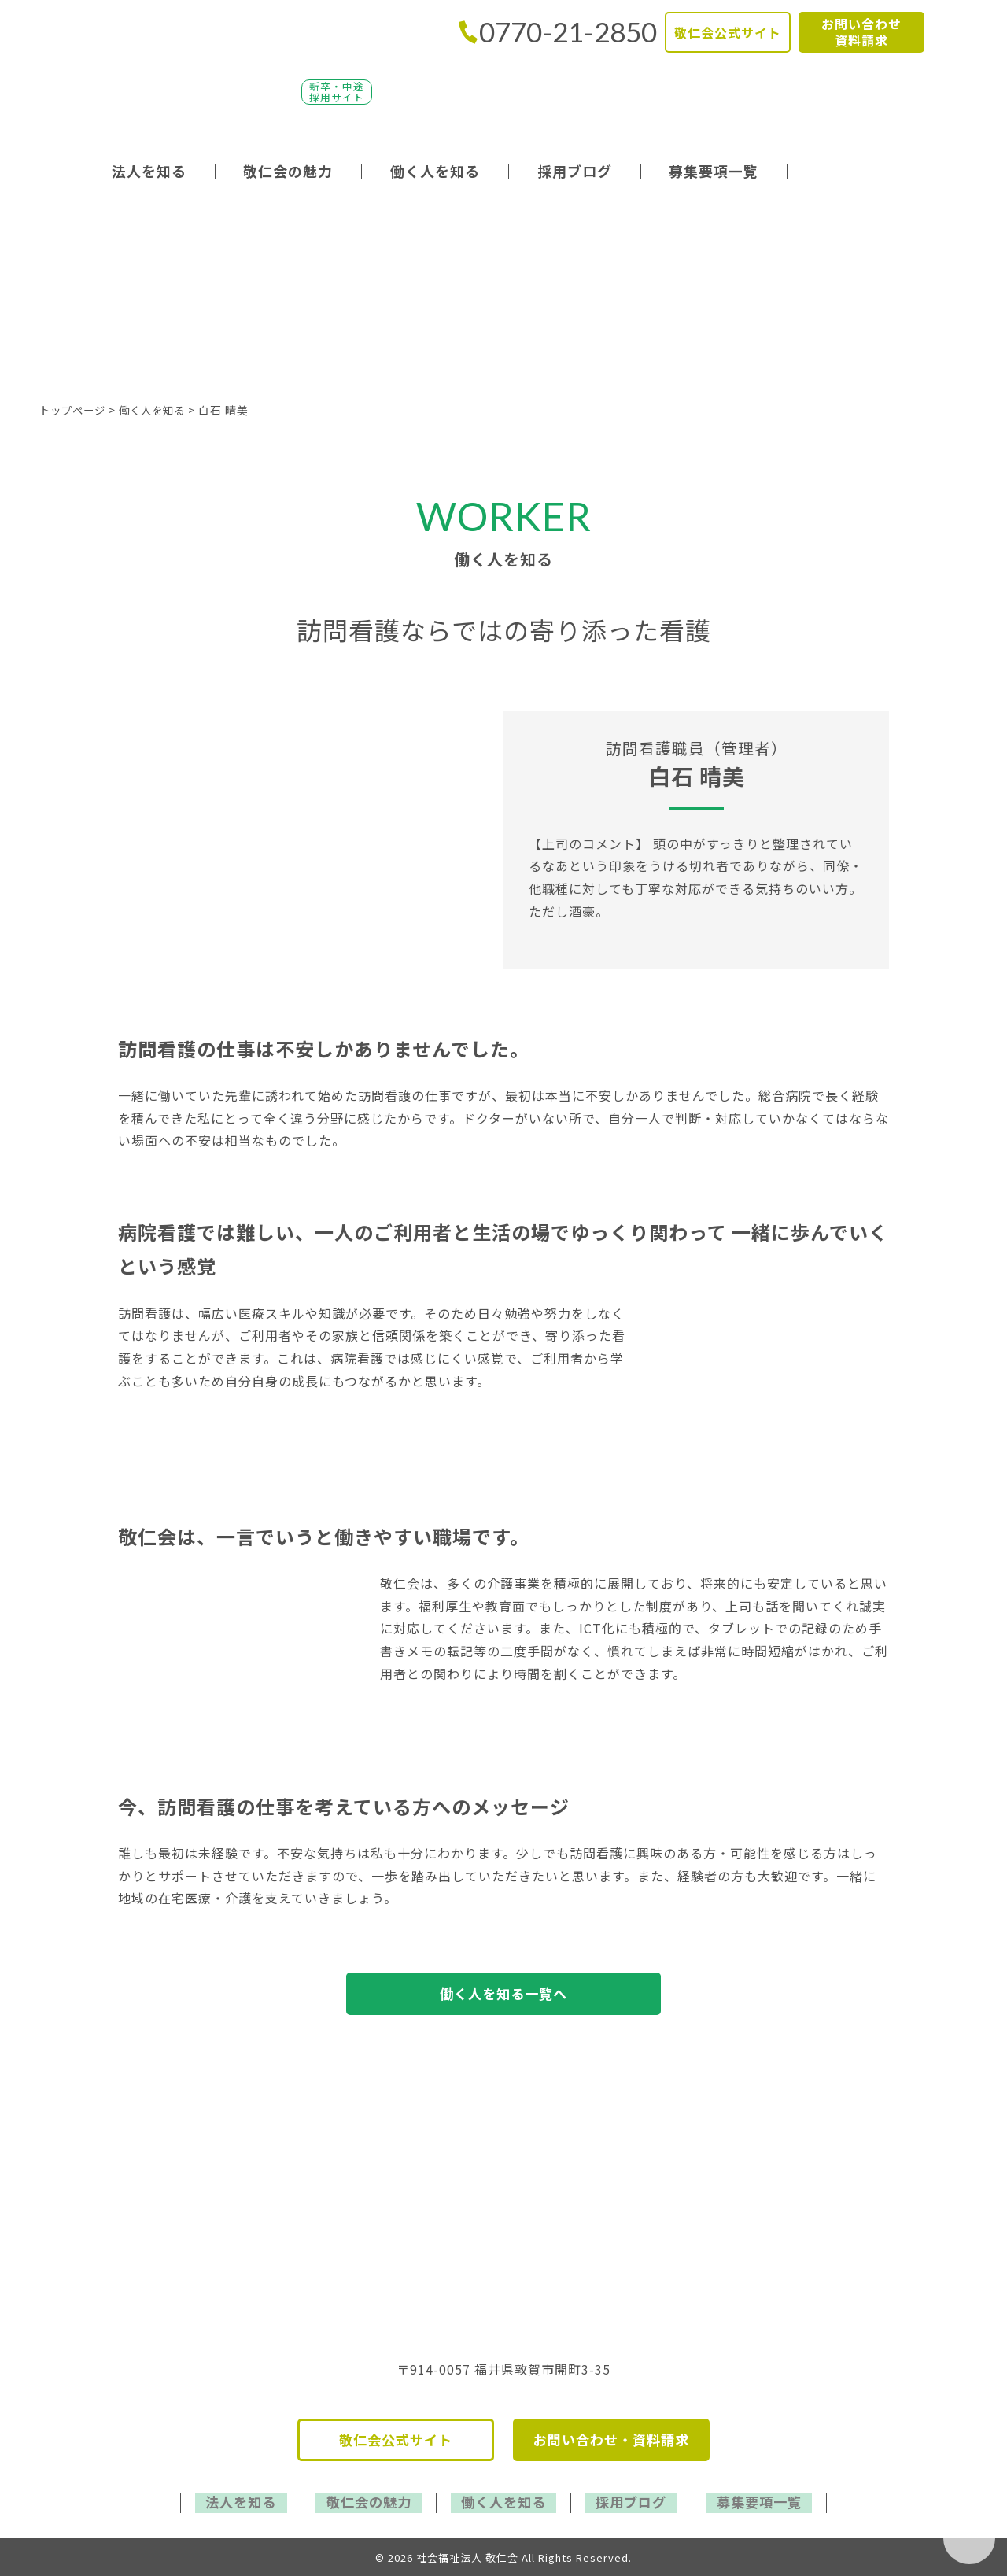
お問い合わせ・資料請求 (611, 2443)
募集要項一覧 (713, 171)
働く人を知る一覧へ (504, 1994)
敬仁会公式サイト (727, 32)
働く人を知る (435, 171)
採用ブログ (574, 171)
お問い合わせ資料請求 (861, 32)
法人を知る (149, 171)
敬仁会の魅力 (288, 171)
